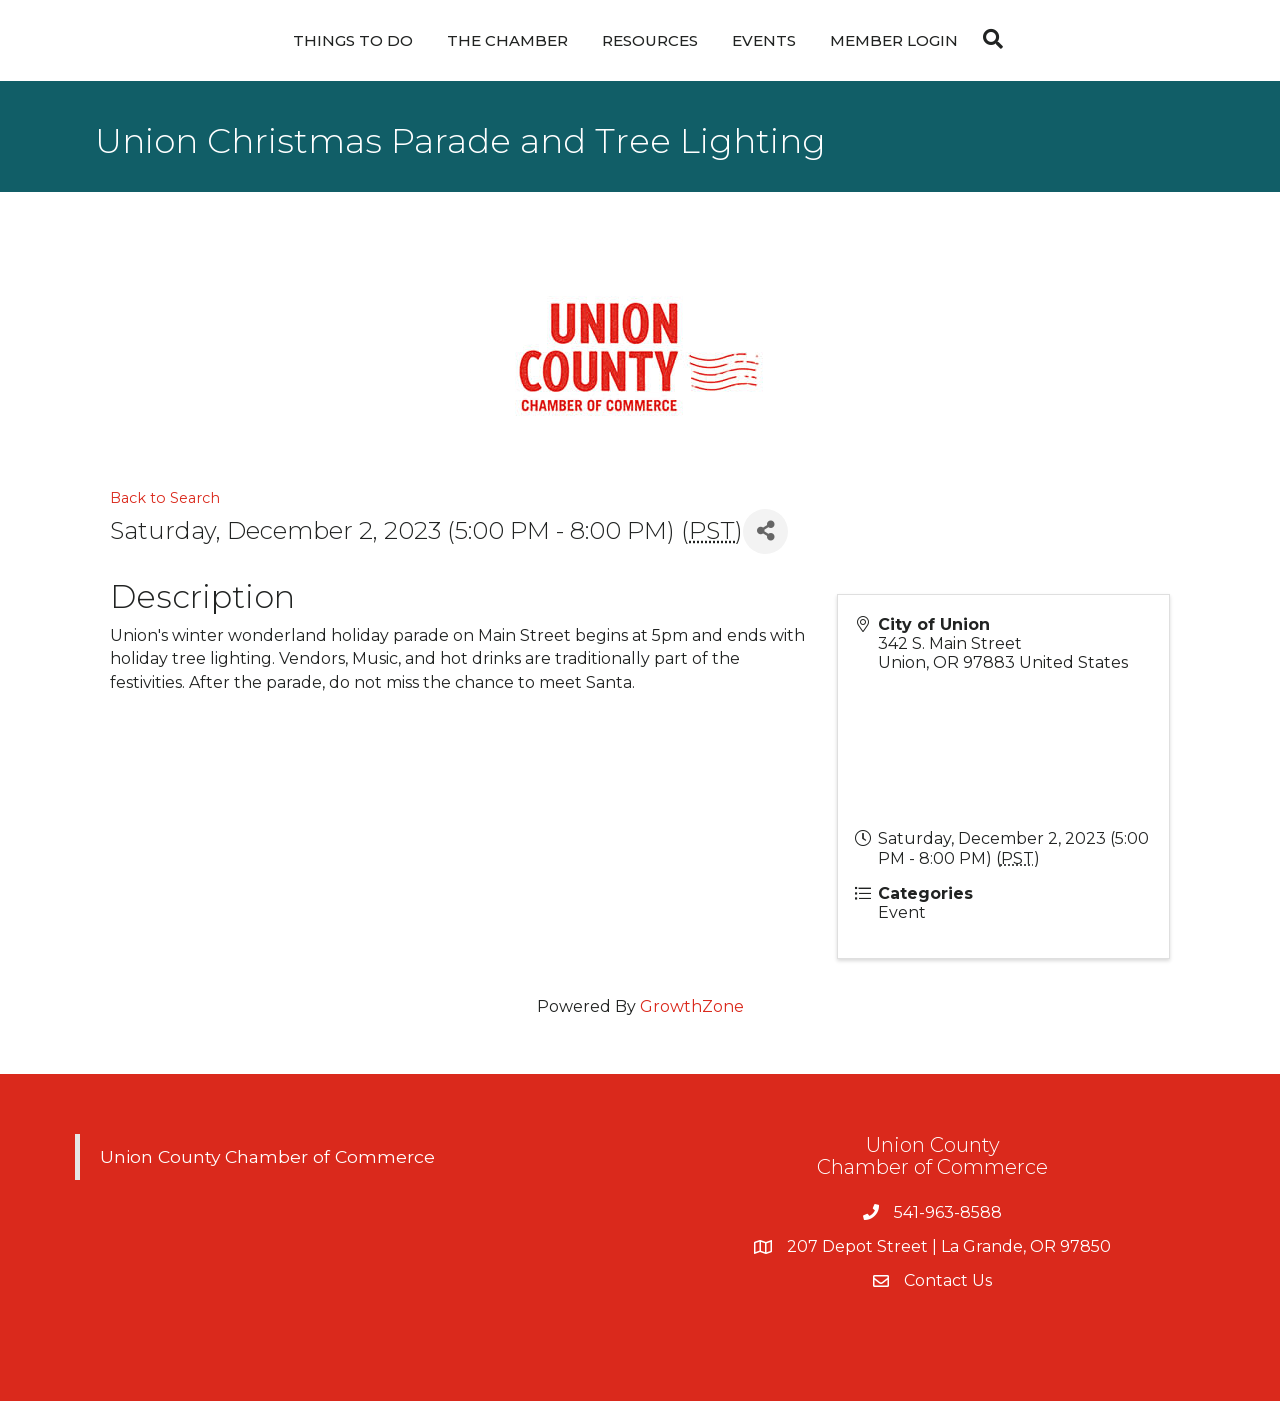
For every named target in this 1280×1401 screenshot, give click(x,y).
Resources (650, 40)
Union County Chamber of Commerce (267, 1156)
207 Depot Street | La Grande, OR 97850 (949, 1246)
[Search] (988, 39)
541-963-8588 (948, 1212)
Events (764, 40)
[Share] (765, 531)
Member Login (894, 40)
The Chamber (507, 40)
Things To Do (353, 40)
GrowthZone (692, 1006)
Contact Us (948, 1280)
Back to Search (165, 498)
